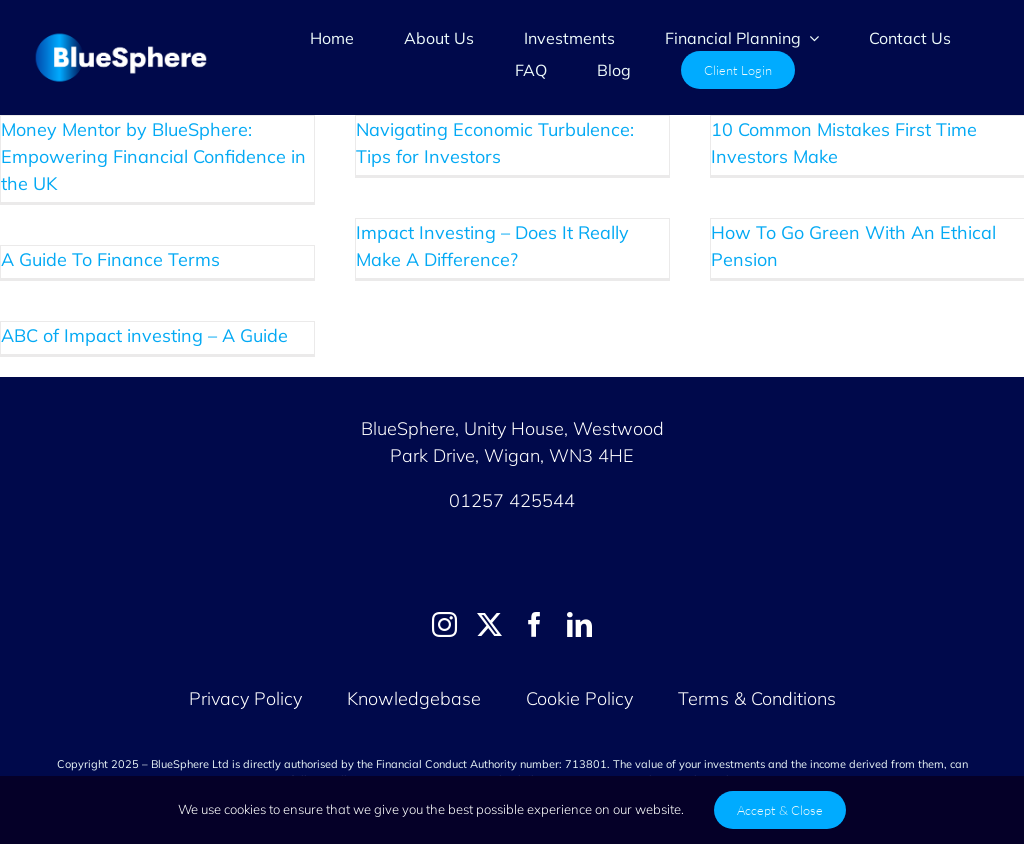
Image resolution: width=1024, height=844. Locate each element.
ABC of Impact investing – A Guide (144, 335)
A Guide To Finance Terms (110, 259)
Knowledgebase (414, 698)
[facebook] (534, 624)
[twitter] (489, 624)
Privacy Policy (245, 698)
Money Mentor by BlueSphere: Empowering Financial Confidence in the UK (153, 156)
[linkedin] (579, 624)
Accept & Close (780, 810)
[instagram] (444, 624)
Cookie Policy (582, 698)
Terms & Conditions (757, 698)
